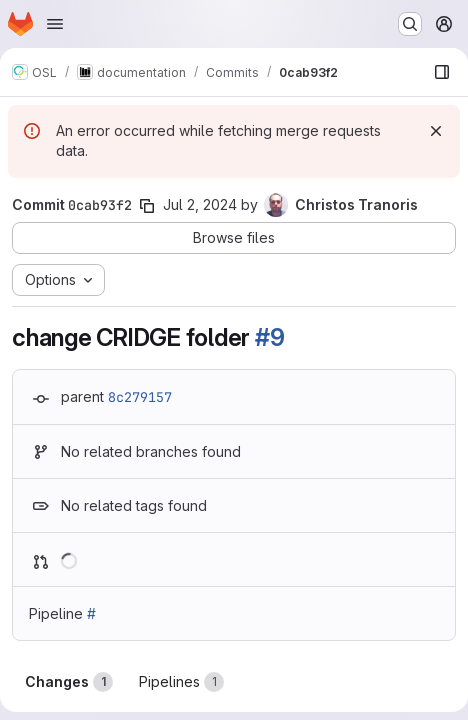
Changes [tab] (69, 682)
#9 (270, 337)
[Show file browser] (442, 72)
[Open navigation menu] (55, 24)
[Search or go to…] (410, 24)
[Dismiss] (436, 131)
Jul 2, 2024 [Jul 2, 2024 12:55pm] (200, 204)
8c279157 (140, 397)
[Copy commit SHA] (147, 206)
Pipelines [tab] (181, 682)
